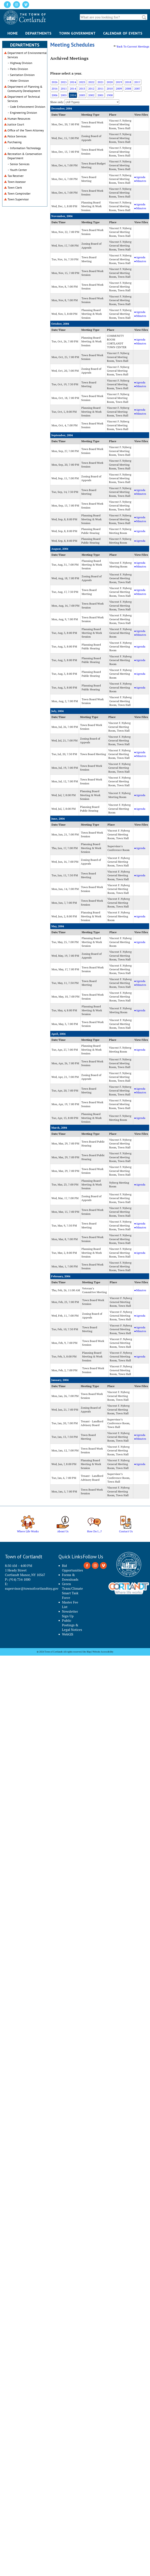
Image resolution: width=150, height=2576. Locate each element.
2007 (137, 88)
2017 (137, 82)
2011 (100, 88)
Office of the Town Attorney (25, 130)
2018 (128, 82)
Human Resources (18, 119)
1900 (110, 95)
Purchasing (14, 142)
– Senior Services (18, 164)
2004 (73, 95)
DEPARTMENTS (38, 33)
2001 (100, 95)
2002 (91, 95)
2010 (110, 88)
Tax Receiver (15, 176)
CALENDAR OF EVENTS (123, 33)
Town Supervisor (18, 199)
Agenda (142, 177)
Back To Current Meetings (131, 46)
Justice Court (15, 124)
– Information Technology (24, 148)
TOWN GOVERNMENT (77, 33)
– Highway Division (19, 63)
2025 (64, 82)
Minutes (142, 181)
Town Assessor (16, 182)
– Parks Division (17, 69)
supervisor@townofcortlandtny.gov (31, 1588)
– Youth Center (17, 170)
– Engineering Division (22, 113)
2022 (91, 82)
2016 (54, 88)
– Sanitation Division (21, 75)
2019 (119, 82)
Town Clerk (14, 187)
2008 (128, 88)
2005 (64, 95)
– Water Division (18, 81)
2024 (73, 82)
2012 (91, 88)
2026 (54, 82)
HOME (12, 33)
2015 (64, 88)
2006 (54, 95)
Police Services (16, 136)
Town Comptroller (18, 193)
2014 (73, 88)
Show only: (57, 102)
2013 (82, 88)
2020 (110, 82)
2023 (82, 82)
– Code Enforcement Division (26, 107)
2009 (119, 88)
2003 (82, 95)
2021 (100, 82)
